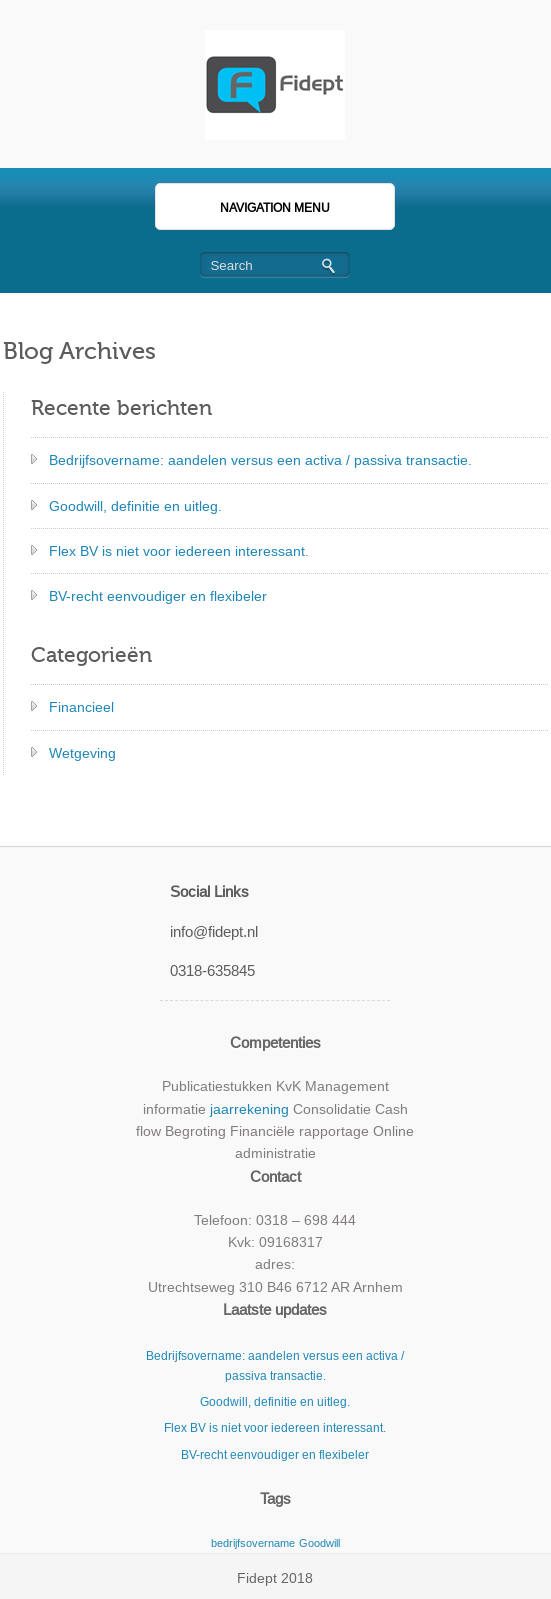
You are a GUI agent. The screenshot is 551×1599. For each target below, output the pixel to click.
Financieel (81, 707)
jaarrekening (249, 1109)
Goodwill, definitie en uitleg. (135, 506)
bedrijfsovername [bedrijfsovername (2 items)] (253, 1543)
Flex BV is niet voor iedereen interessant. (179, 551)
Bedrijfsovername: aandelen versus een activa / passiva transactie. (260, 460)
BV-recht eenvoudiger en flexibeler (158, 596)
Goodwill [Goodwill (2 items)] (319, 1543)
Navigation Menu (252, 208)
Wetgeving (82, 753)
